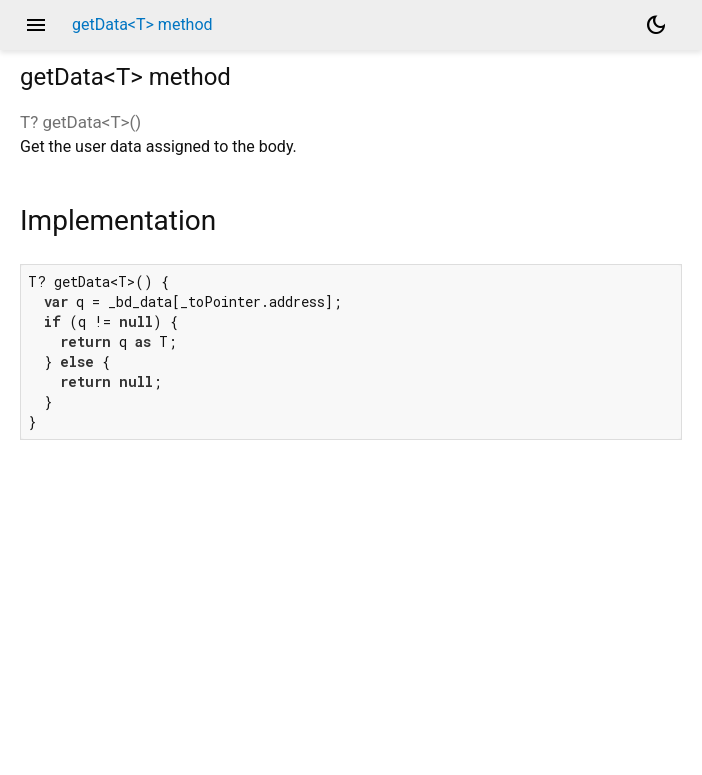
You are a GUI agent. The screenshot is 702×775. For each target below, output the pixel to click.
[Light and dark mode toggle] (656, 25)
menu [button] (36, 25)
